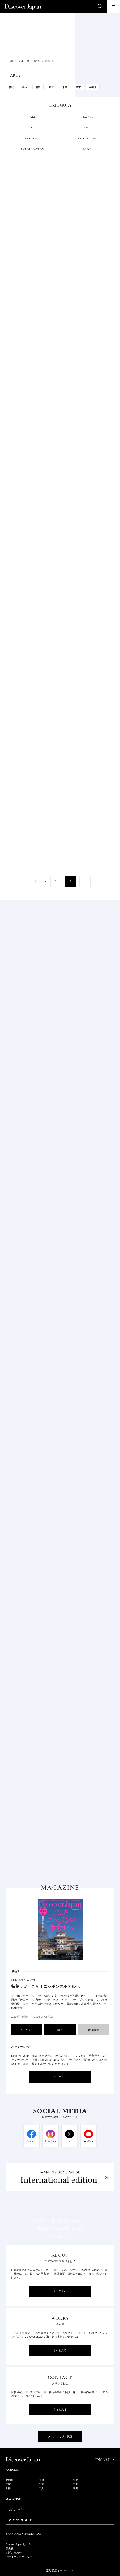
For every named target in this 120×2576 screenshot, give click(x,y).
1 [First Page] (35, 881)
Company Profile (19, 2520)
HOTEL (32, 127)
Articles (12, 2469)
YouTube (88, 2141)
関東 (75, 2479)
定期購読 (93, 2029)
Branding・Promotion (23, 2533)
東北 (41, 2479)
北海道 (10, 2479)
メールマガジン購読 (60, 2436)
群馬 (38, 87)
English (104, 2459)
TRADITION (87, 138)
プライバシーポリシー (19, 2556)
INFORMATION (32, 149)
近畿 (41, 2484)
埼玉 (51, 87)
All (33, 116)
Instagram (50, 2141)
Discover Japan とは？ (18, 2544)
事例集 (10, 2548)
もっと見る (27, 2029)
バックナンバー (15, 2509)
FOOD (87, 149)
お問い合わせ (14, 2552)
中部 (8, 2484)
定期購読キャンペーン (59, 2570)
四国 (8, 2488)
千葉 (64, 87)
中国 (75, 2484)
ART (87, 127)
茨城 (11, 87)
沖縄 (75, 2488)
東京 (78, 87)
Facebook (31, 2141)
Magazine (13, 2499)
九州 (41, 2488)
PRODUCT (32, 138)
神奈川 (93, 87)
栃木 (24, 87)
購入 (60, 2029)
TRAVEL (87, 116)
